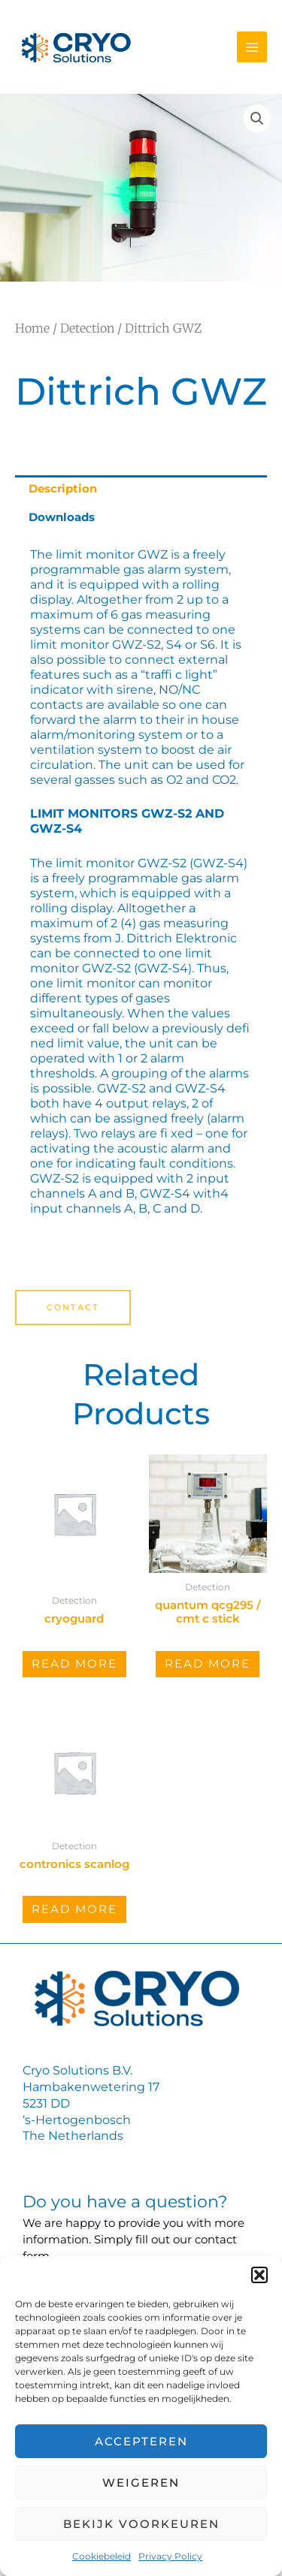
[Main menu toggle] (252, 47)
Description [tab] (63, 489)
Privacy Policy (170, 2556)
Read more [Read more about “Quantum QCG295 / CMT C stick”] (207, 1664)
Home (32, 328)
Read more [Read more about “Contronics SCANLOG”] (74, 1909)
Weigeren (141, 2482)
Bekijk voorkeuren (141, 2524)
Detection (87, 328)
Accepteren (141, 2441)
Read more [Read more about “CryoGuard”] (74, 1664)
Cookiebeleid (101, 2556)
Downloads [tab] (62, 517)
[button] (259, 2274)
